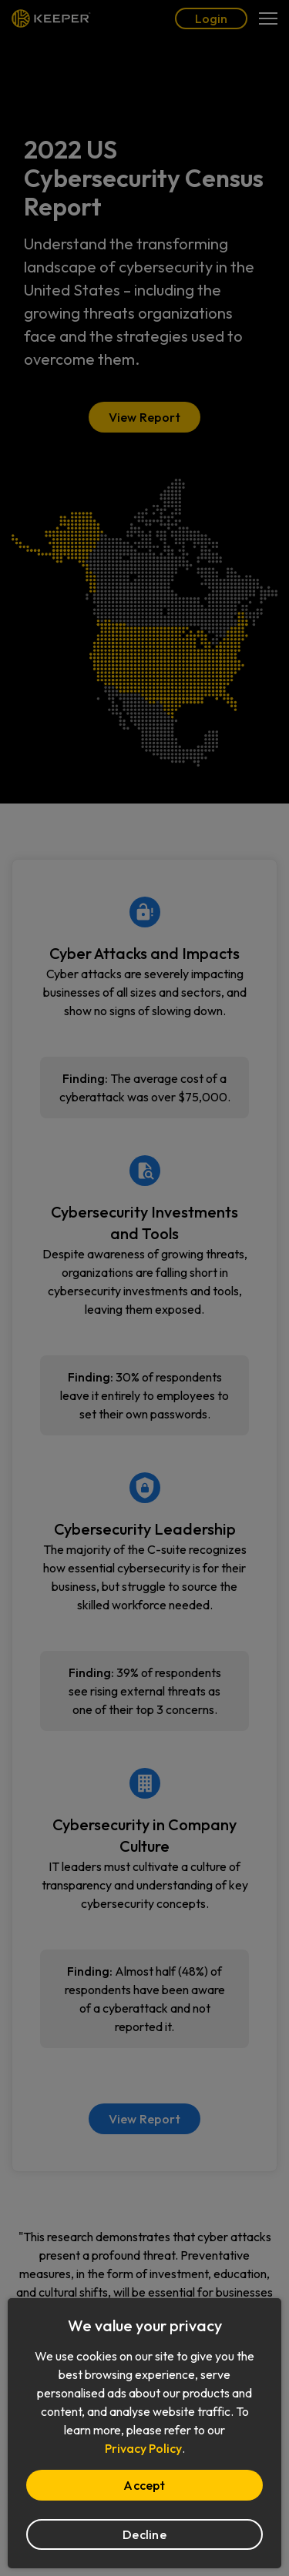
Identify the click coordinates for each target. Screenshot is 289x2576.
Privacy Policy (143, 2448)
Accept (144, 2485)
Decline (144, 2534)
